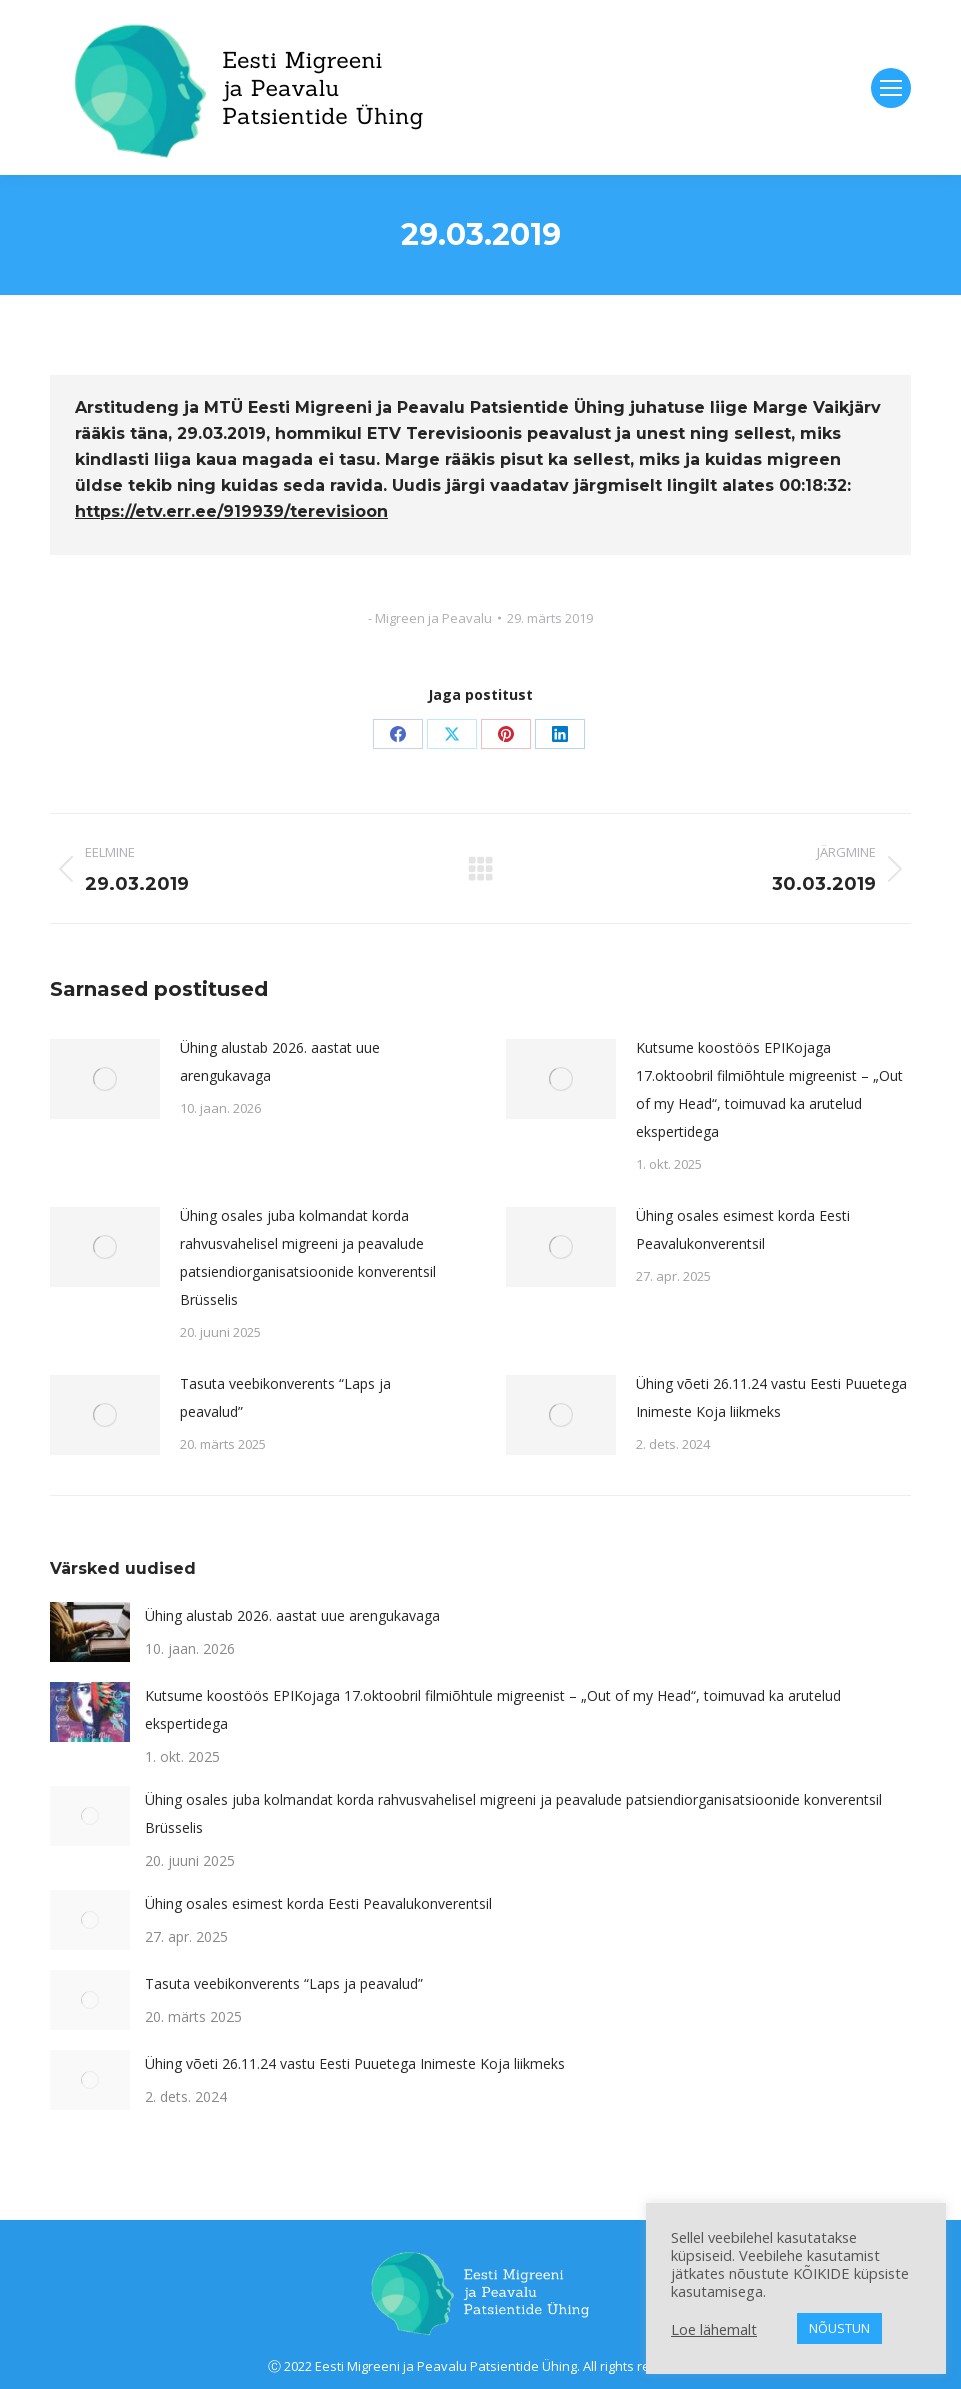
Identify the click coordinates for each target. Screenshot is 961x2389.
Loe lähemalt (714, 2329)
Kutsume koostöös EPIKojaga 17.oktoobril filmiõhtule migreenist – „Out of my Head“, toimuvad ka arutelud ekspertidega (769, 1089)
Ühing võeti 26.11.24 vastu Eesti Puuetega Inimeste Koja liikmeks (771, 1397)
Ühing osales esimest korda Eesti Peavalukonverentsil (743, 1229)
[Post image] (105, 1079)
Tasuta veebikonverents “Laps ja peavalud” (285, 1397)
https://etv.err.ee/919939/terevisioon (231, 511)
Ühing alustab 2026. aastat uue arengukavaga (280, 1061)
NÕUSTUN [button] (839, 2328)
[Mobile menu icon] (891, 88)
